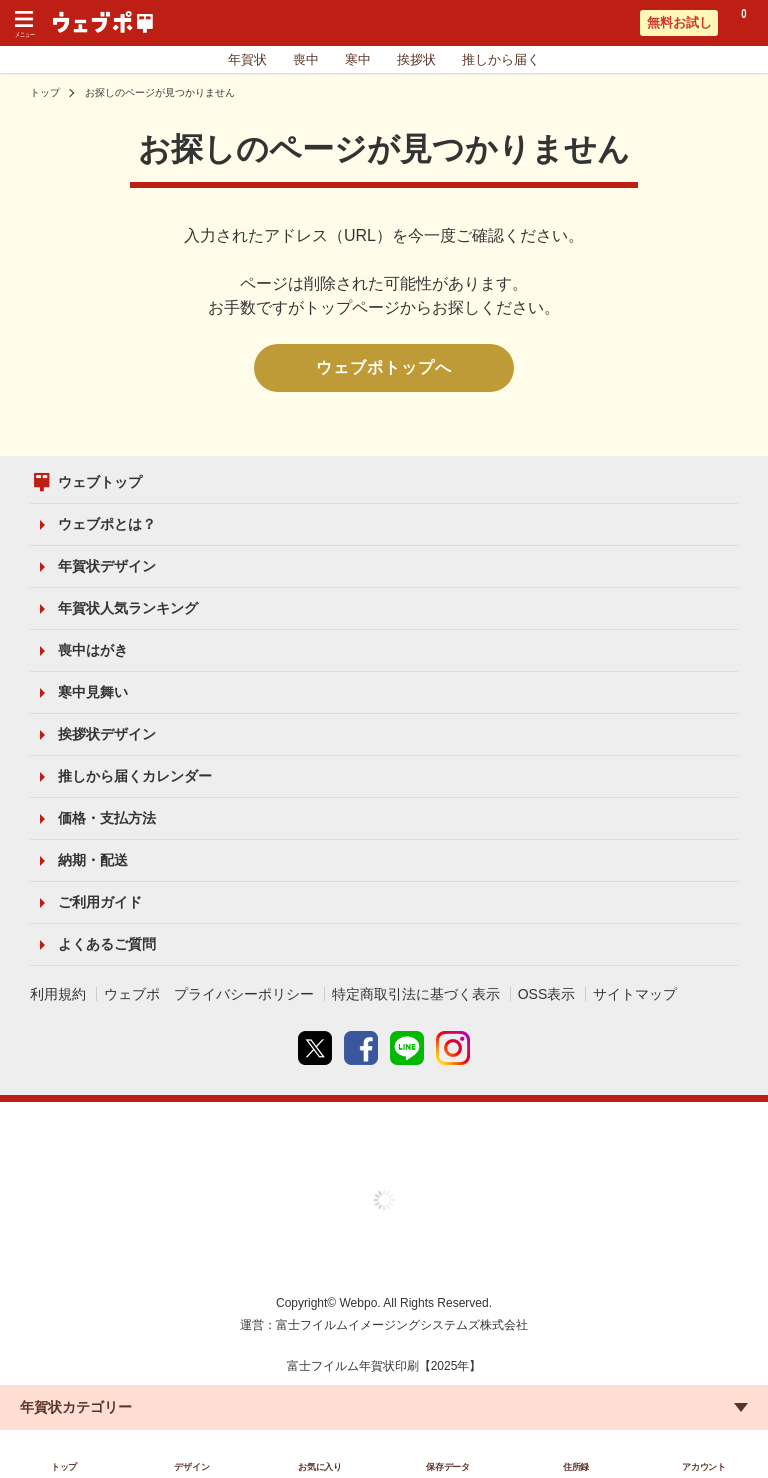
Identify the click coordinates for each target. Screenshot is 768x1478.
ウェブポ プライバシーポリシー (209, 994)
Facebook (361, 1048)
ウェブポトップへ (384, 367)
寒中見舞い (93, 692)
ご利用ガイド (100, 902)
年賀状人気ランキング (128, 608)
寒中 (358, 59)
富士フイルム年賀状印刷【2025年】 (384, 1366)
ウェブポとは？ (107, 524)
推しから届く (501, 59)
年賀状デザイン (107, 566)
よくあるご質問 (107, 944)
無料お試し (679, 22)
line (407, 1048)
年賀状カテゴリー (76, 1407)
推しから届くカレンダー (135, 776)
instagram (453, 1048)
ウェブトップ (100, 482)
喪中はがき (93, 650)
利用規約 (58, 994)
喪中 (306, 59)
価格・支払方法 (107, 818)
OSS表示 (547, 994)
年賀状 (247, 59)
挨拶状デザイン (107, 734)
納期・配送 (93, 860)
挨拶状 (416, 59)
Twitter (315, 1048)
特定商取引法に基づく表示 (416, 994)
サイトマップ (635, 994)
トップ (45, 92)
